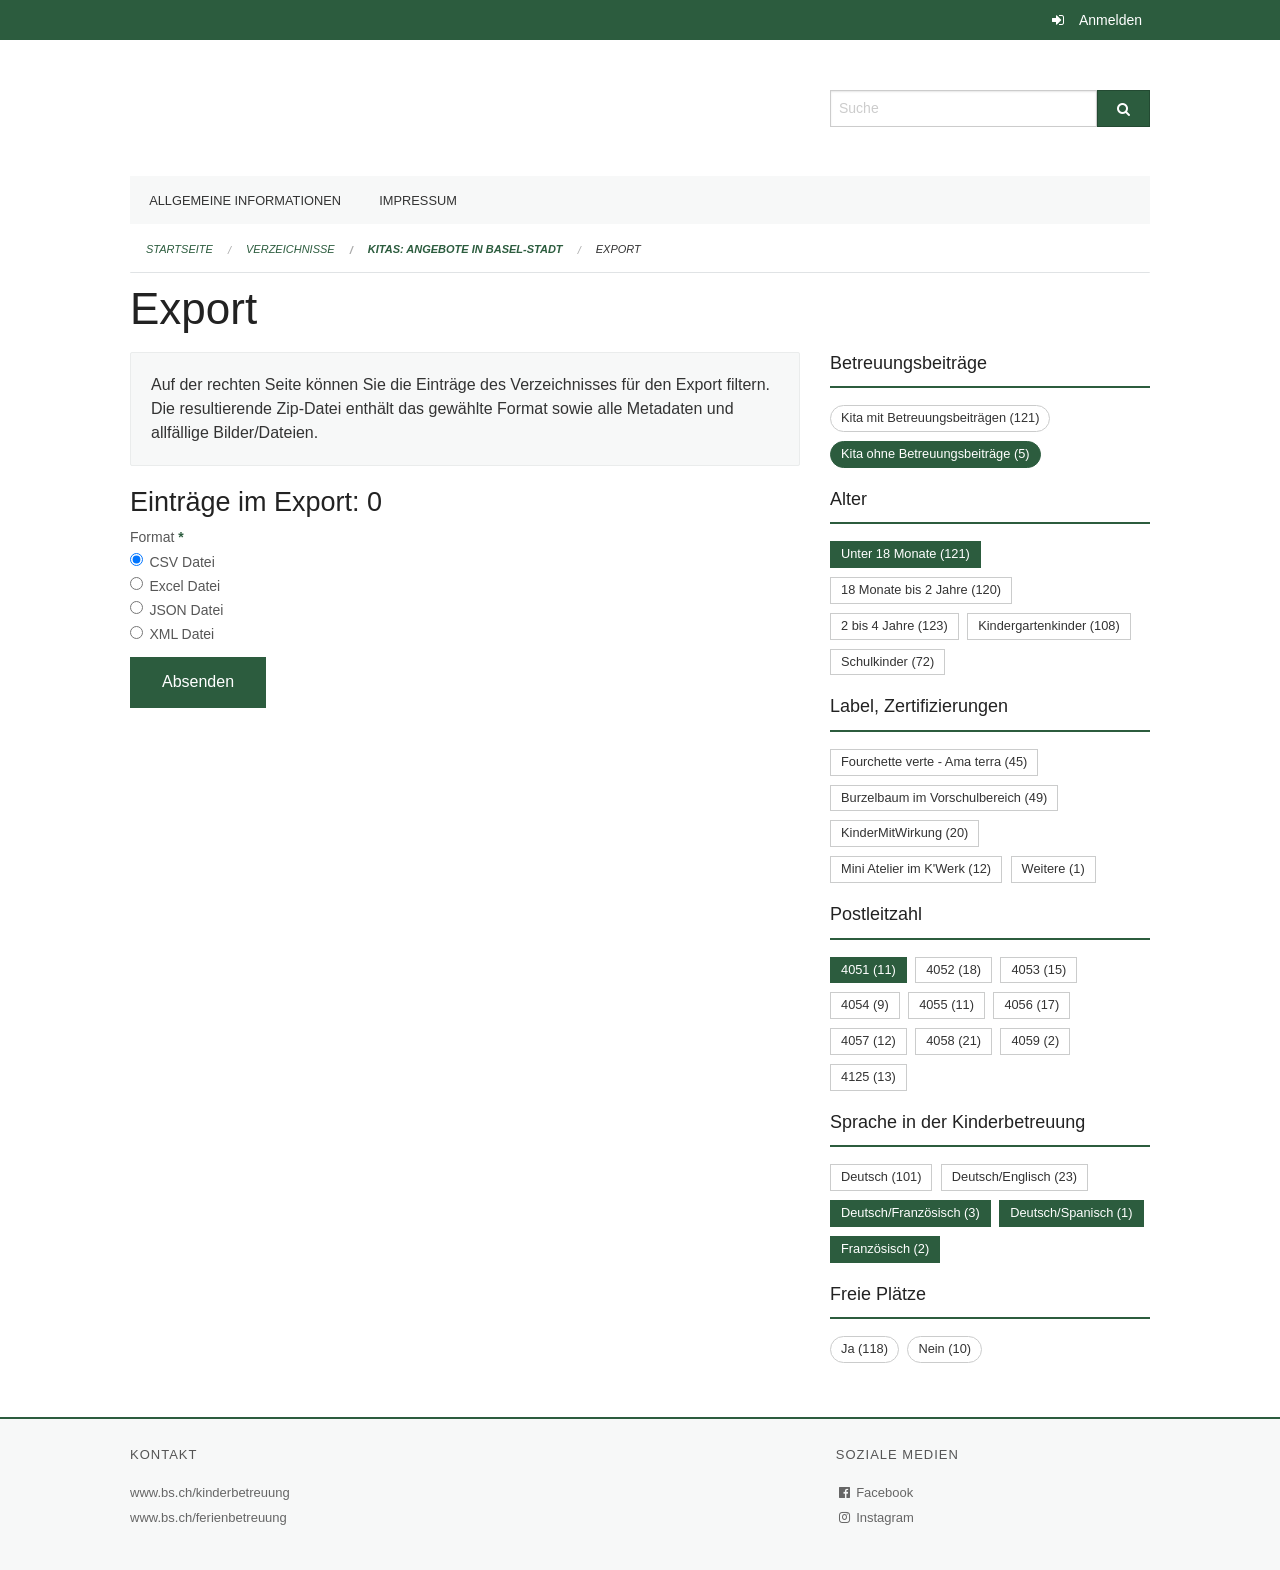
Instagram (877, 1517)
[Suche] (1123, 108)
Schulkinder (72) (887, 661)
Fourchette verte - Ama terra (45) (934, 761)
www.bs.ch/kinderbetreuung (212, 1492)
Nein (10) (944, 1348)
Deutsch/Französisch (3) (910, 1212)
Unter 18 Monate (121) (905, 553)
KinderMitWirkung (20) (904, 832)
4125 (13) (868, 1076)
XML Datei (181, 634)
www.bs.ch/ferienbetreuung (211, 1517)
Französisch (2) (885, 1248)
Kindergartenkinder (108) (1049, 625)
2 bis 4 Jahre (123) (894, 625)
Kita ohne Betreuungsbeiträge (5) (935, 453)
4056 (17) (1031, 1004)
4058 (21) (953, 1040)
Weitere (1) (1053, 868)
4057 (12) (868, 1040)
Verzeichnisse (290, 249)
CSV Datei (181, 562)
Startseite (179, 249)
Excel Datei (184, 586)
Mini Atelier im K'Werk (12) (916, 868)
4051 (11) (868, 969)
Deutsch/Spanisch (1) (1071, 1212)
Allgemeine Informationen (245, 200)
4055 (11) (946, 1004)
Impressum (418, 200)
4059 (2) (1035, 1040)
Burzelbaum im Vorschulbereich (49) (944, 797)
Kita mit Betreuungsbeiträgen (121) (940, 417)
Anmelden (1110, 20)
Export (618, 249)
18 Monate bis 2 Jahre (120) (921, 589)
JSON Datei (186, 610)
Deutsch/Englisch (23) (1014, 1176)
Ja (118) (864, 1348)
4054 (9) (865, 1004)
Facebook (877, 1492)
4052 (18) (953, 969)
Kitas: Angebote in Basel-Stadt (465, 249)
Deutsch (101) (881, 1176)
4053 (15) (1038, 969)
